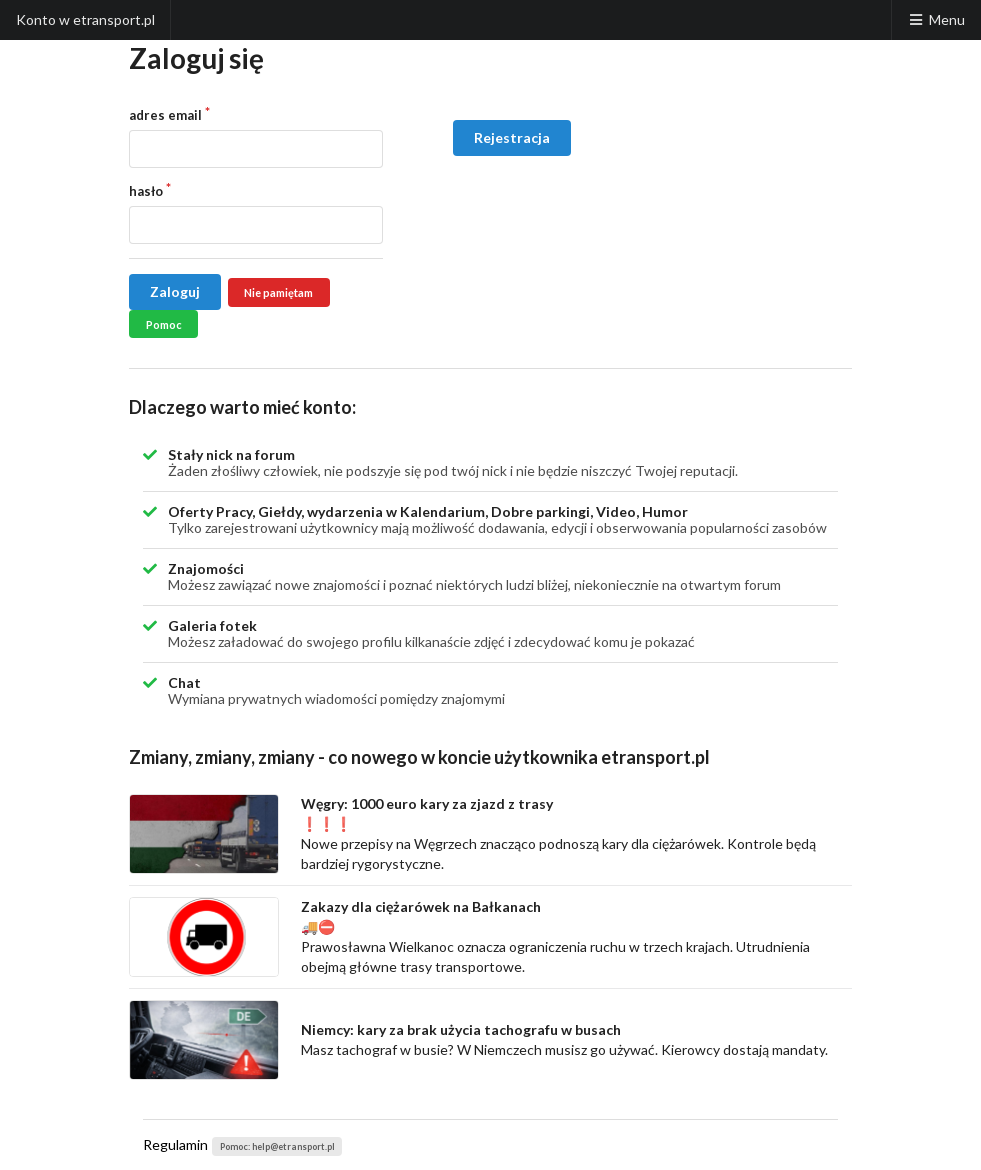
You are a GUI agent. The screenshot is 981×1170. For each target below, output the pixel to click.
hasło (146, 191)
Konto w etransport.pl (85, 19)
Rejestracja (512, 137)
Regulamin (175, 1144)
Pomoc (164, 324)
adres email (165, 115)
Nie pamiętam (278, 292)
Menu (936, 19)
